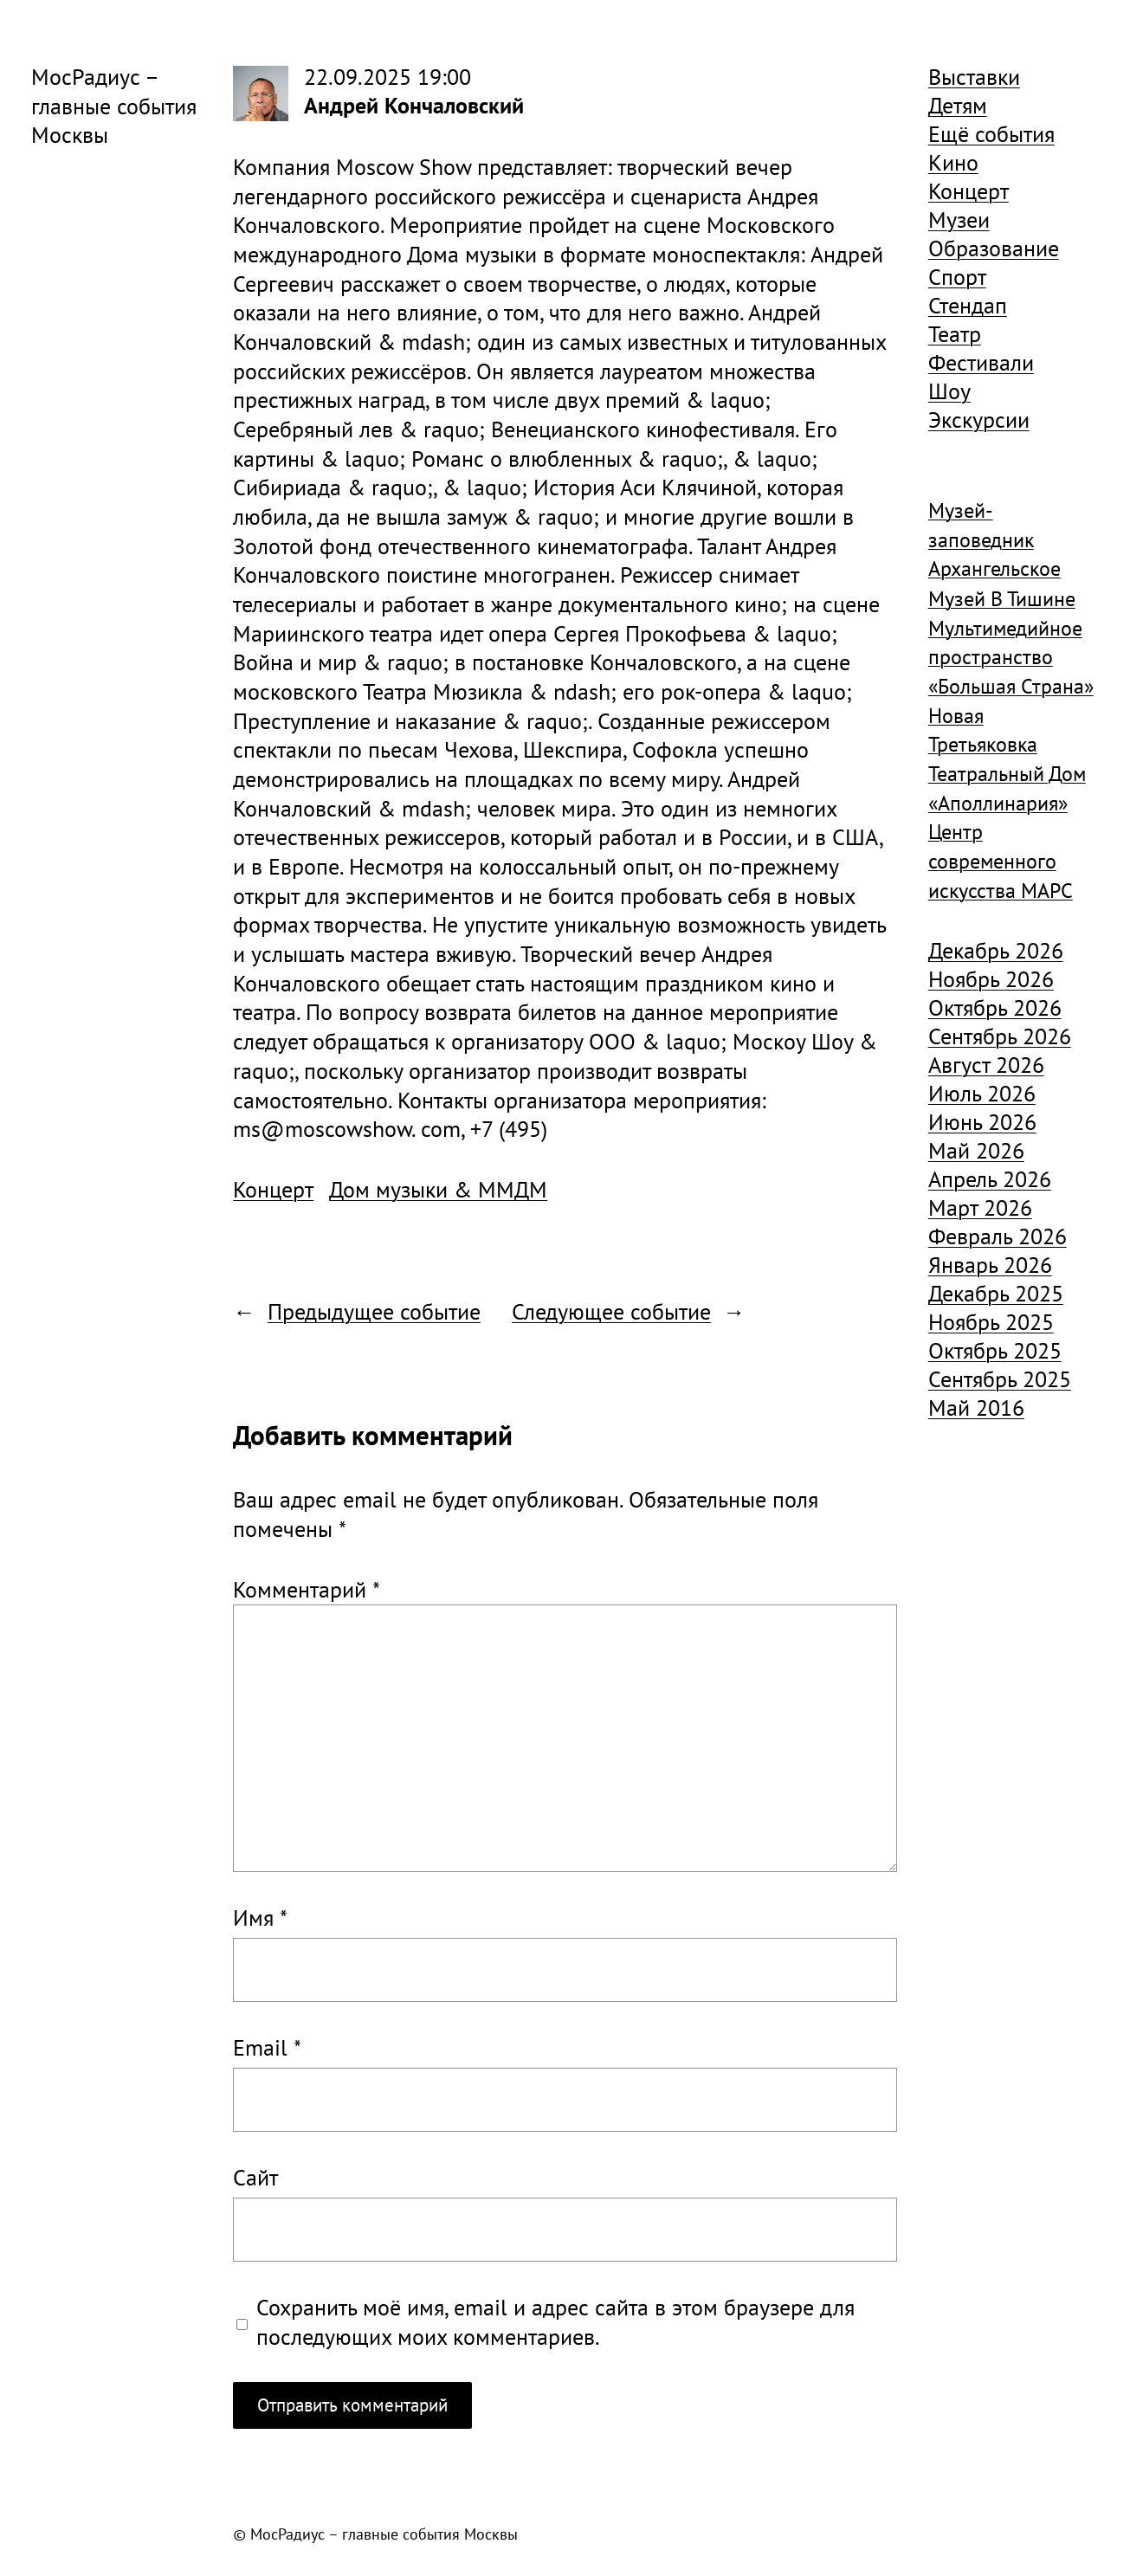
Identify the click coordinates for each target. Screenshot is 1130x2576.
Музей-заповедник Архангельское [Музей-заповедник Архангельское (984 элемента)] (994, 539)
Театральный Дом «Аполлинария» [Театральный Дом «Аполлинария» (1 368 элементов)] (1007, 788)
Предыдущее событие (374, 1311)
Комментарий (306, 1589)
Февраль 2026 (997, 1236)
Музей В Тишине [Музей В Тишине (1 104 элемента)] (1001, 598)
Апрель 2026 (989, 1179)
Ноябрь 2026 (991, 979)
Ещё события (991, 133)
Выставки (974, 76)
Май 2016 (976, 1407)
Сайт (255, 2177)
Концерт (273, 1189)
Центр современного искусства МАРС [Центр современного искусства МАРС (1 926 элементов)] (1000, 860)
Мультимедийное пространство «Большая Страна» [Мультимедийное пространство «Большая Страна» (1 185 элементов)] (1011, 657)
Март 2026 (980, 1207)
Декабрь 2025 (995, 1293)
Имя (260, 1917)
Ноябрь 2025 (991, 1321)
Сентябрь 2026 (999, 1036)
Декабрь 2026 (995, 950)
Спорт (957, 276)
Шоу (949, 391)
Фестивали (981, 362)
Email (267, 2047)
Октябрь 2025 (995, 1350)
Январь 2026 (990, 1264)
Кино (953, 162)
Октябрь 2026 (995, 1007)
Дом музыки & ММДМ (438, 1189)
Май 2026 (976, 1150)
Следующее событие (611, 1311)
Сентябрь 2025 (999, 1379)
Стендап (967, 305)
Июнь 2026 (982, 1121)
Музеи (959, 219)
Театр (954, 334)
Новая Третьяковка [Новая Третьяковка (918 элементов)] (982, 730)
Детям (957, 105)
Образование (993, 248)
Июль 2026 (982, 1093)
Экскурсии (979, 419)
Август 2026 (986, 1064)
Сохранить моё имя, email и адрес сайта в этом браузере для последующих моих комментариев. (555, 2322)
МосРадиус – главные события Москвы (114, 105)
